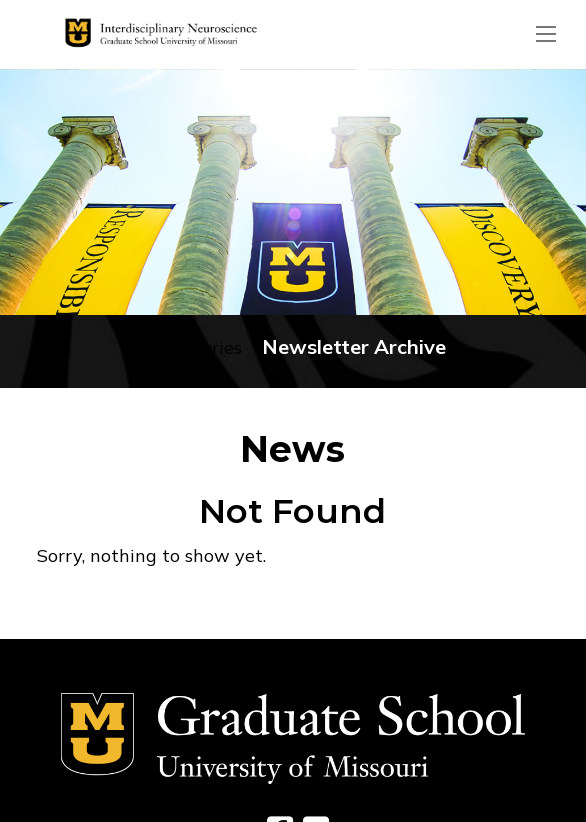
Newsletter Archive (354, 346)
